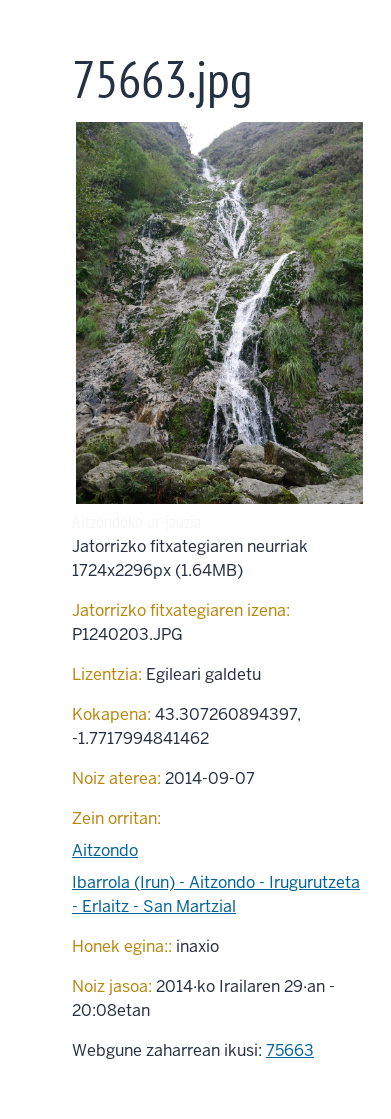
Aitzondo (105, 850)
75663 (290, 1050)
